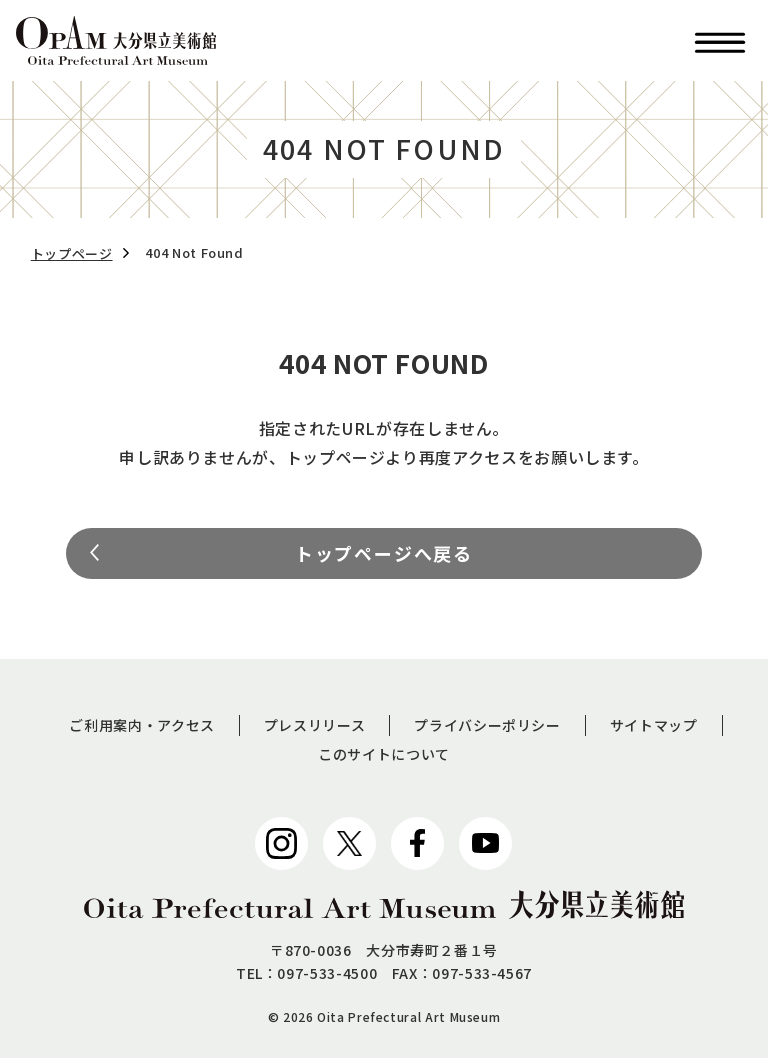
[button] (720, 40)
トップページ (72, 253)
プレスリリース (314, 725)
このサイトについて (384, 754)
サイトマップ (654, 725)
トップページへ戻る (384, 553)
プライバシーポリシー (487, 725)
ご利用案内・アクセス (141, 725)
